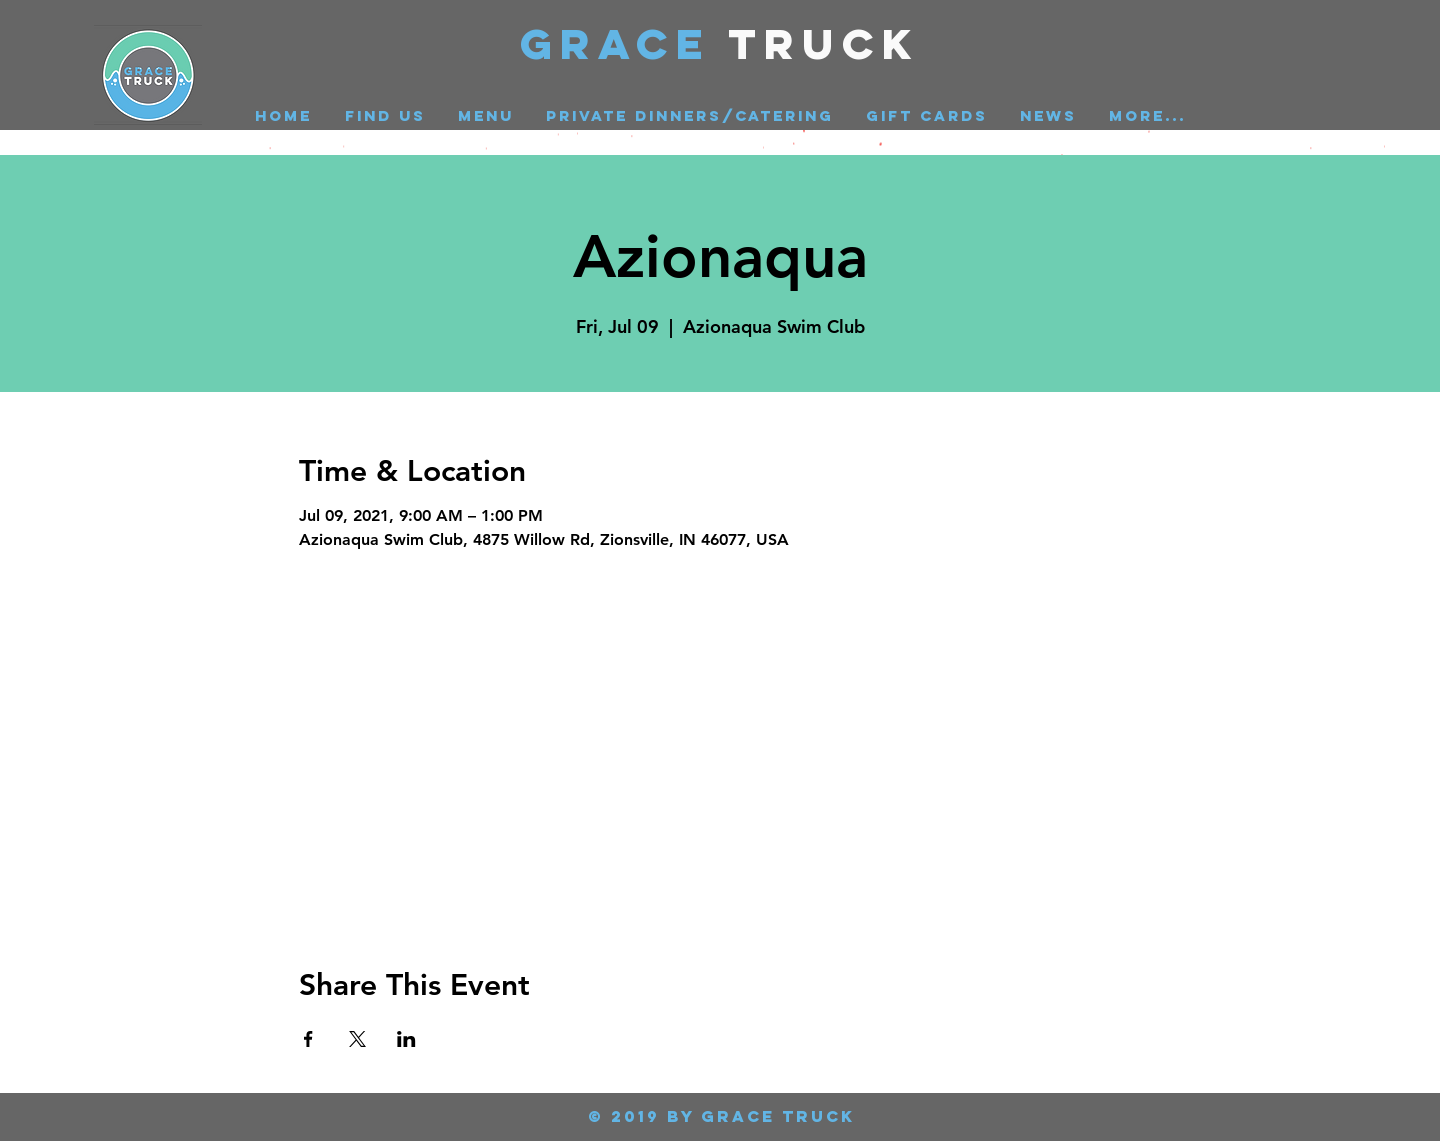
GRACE (624, 43)
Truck (824, 43)
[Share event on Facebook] (308, 1039)
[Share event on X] (357, 1039)
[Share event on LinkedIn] (406, 1039)
